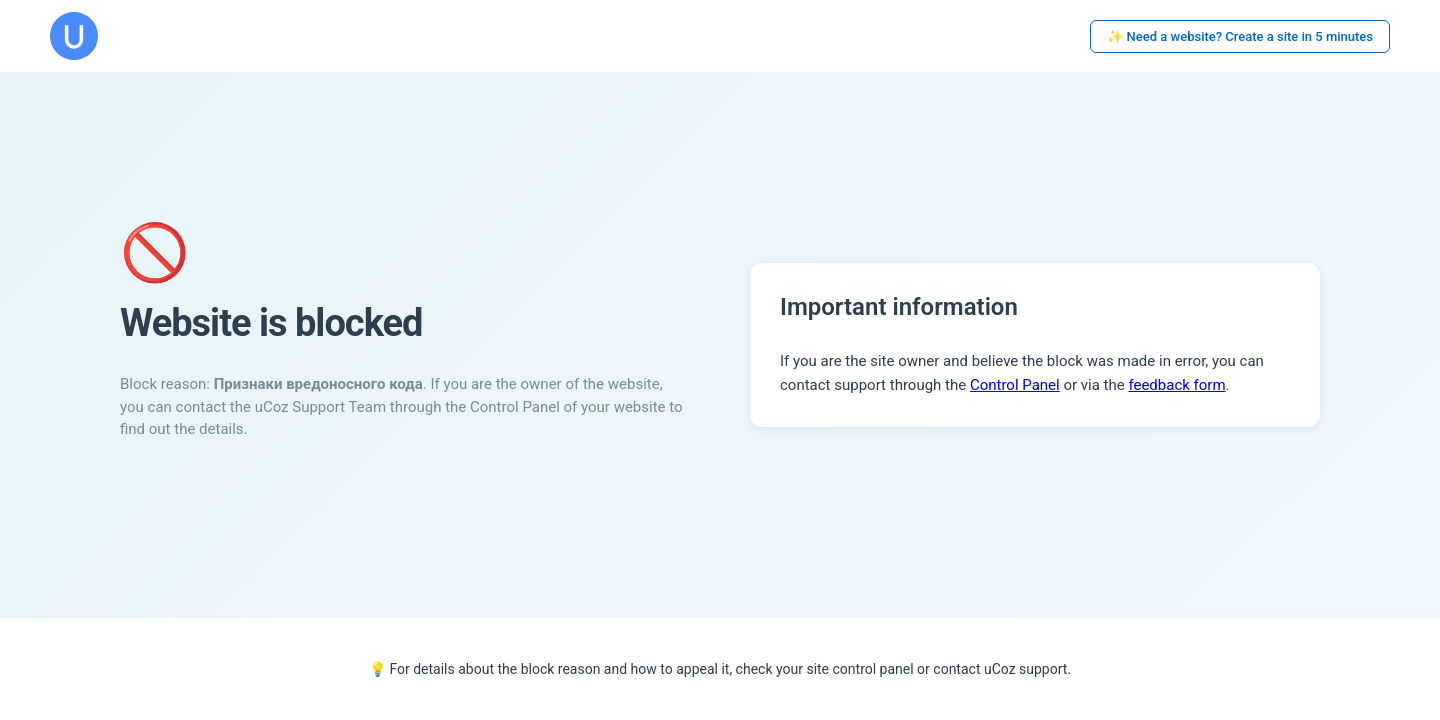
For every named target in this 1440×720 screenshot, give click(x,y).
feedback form (1176, 385)
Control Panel (1015, 385)
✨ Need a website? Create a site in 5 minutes (1240, 36)
